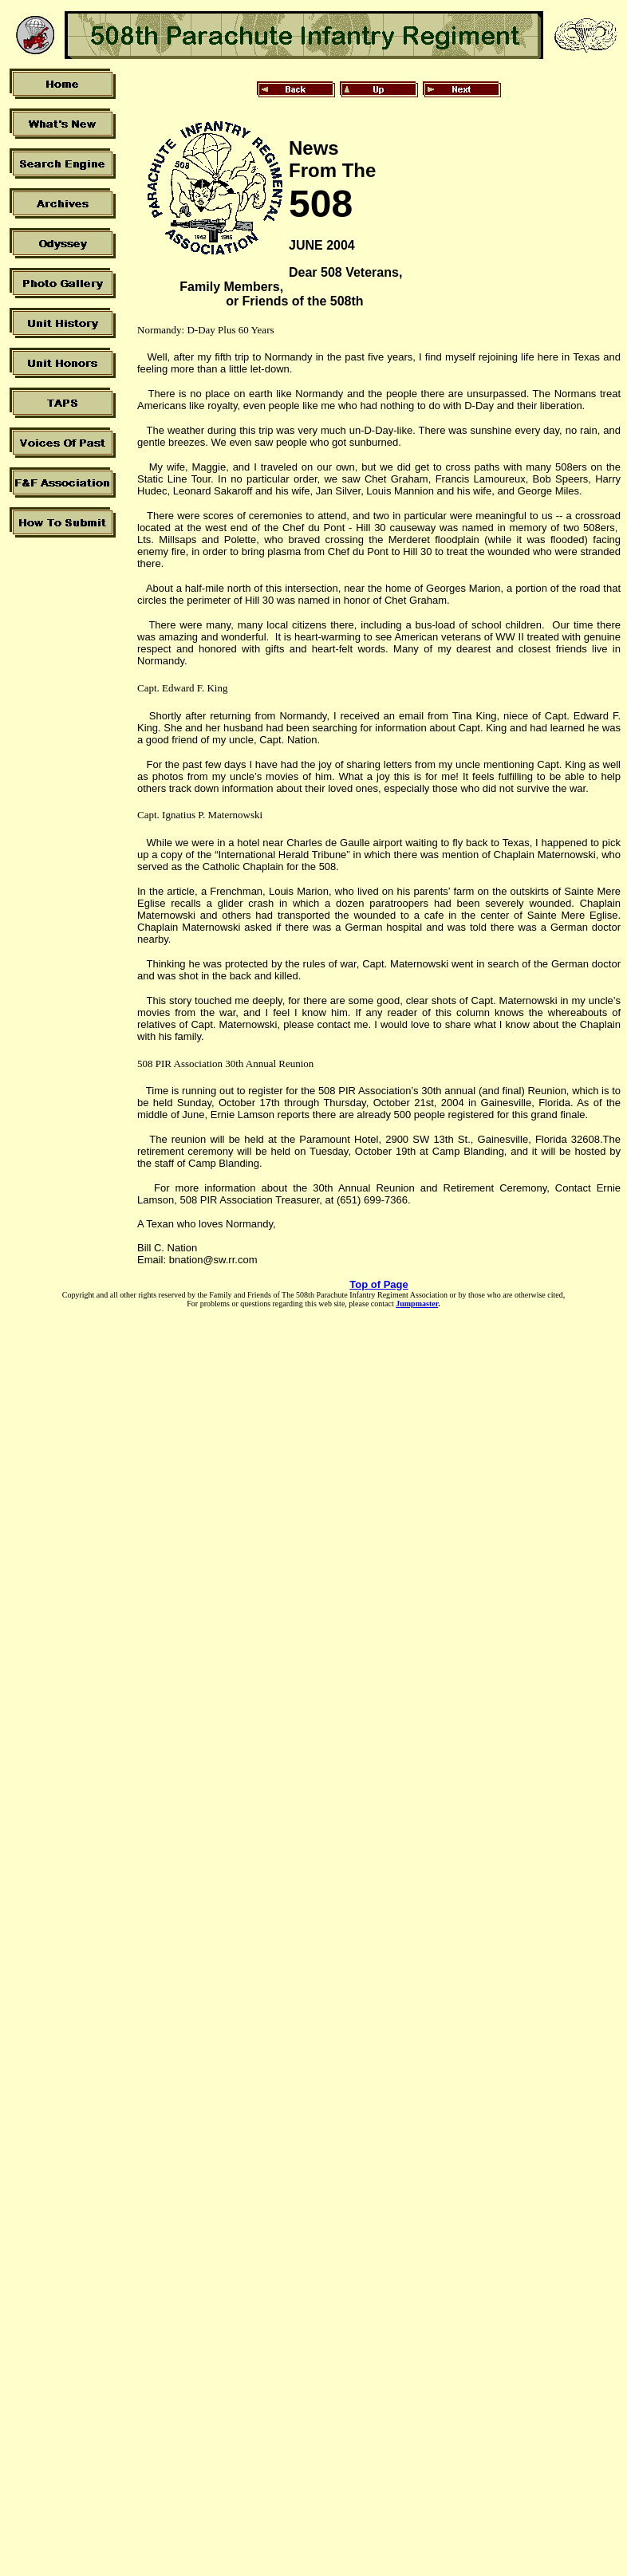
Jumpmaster (417, 1303)
